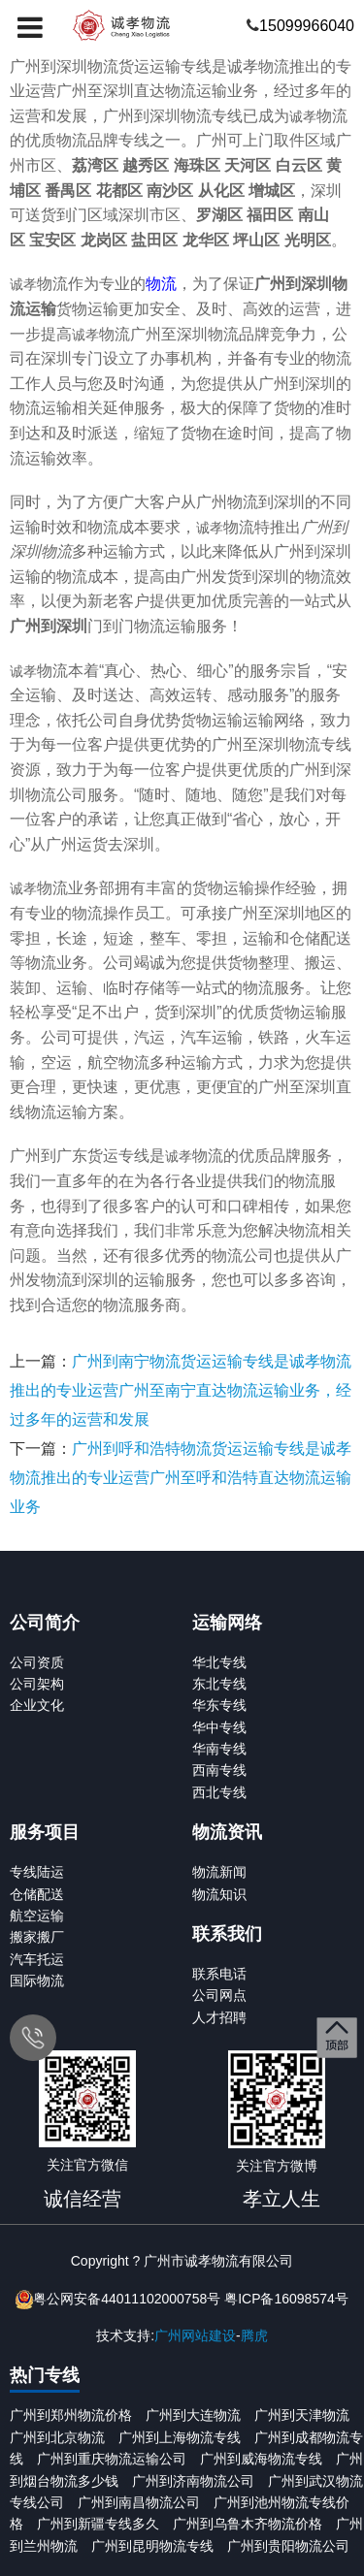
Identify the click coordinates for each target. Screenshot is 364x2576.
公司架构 (37, 1683)
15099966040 (306, 25)
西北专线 (219, 1792)
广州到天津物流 (301, 2415)
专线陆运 (37, 1872)
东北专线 (219, 1683)
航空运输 (37, 1915)
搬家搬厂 (37, 1937)
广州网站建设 (195, 2335)
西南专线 (219, 1770)
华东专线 (219, 1705)
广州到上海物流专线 (179, 2437)
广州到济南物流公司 (193, 2481)
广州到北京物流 (57, 2437)
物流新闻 (219, 1872)
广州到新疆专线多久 (98, 2523)
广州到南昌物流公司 (139, 2502)
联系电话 (219, 1973)
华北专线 (219, 1662)
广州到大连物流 (193, 2415)
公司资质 (37, 1662)
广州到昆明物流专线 (152, 2546)
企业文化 (37, 1705)
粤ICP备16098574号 (286, 2298)
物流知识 (219, 1894)
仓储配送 (37, 1894)
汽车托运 (37, 1959)
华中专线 (219, 1727)
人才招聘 (219, 2017)
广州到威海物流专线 (261, 2458)
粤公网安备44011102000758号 (126, 2298)
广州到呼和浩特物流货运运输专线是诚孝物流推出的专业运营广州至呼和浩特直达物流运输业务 (180, 1477)
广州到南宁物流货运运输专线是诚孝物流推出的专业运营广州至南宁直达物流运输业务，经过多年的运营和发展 (180, 1390)
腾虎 (254, 2335)
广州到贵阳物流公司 (288, 2546)
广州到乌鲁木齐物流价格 (247, 2523)
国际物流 (37, 1980)
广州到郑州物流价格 (71, 2415)
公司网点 (219, 1995)
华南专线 (219, 1748)
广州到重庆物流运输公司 (111, 2458)
